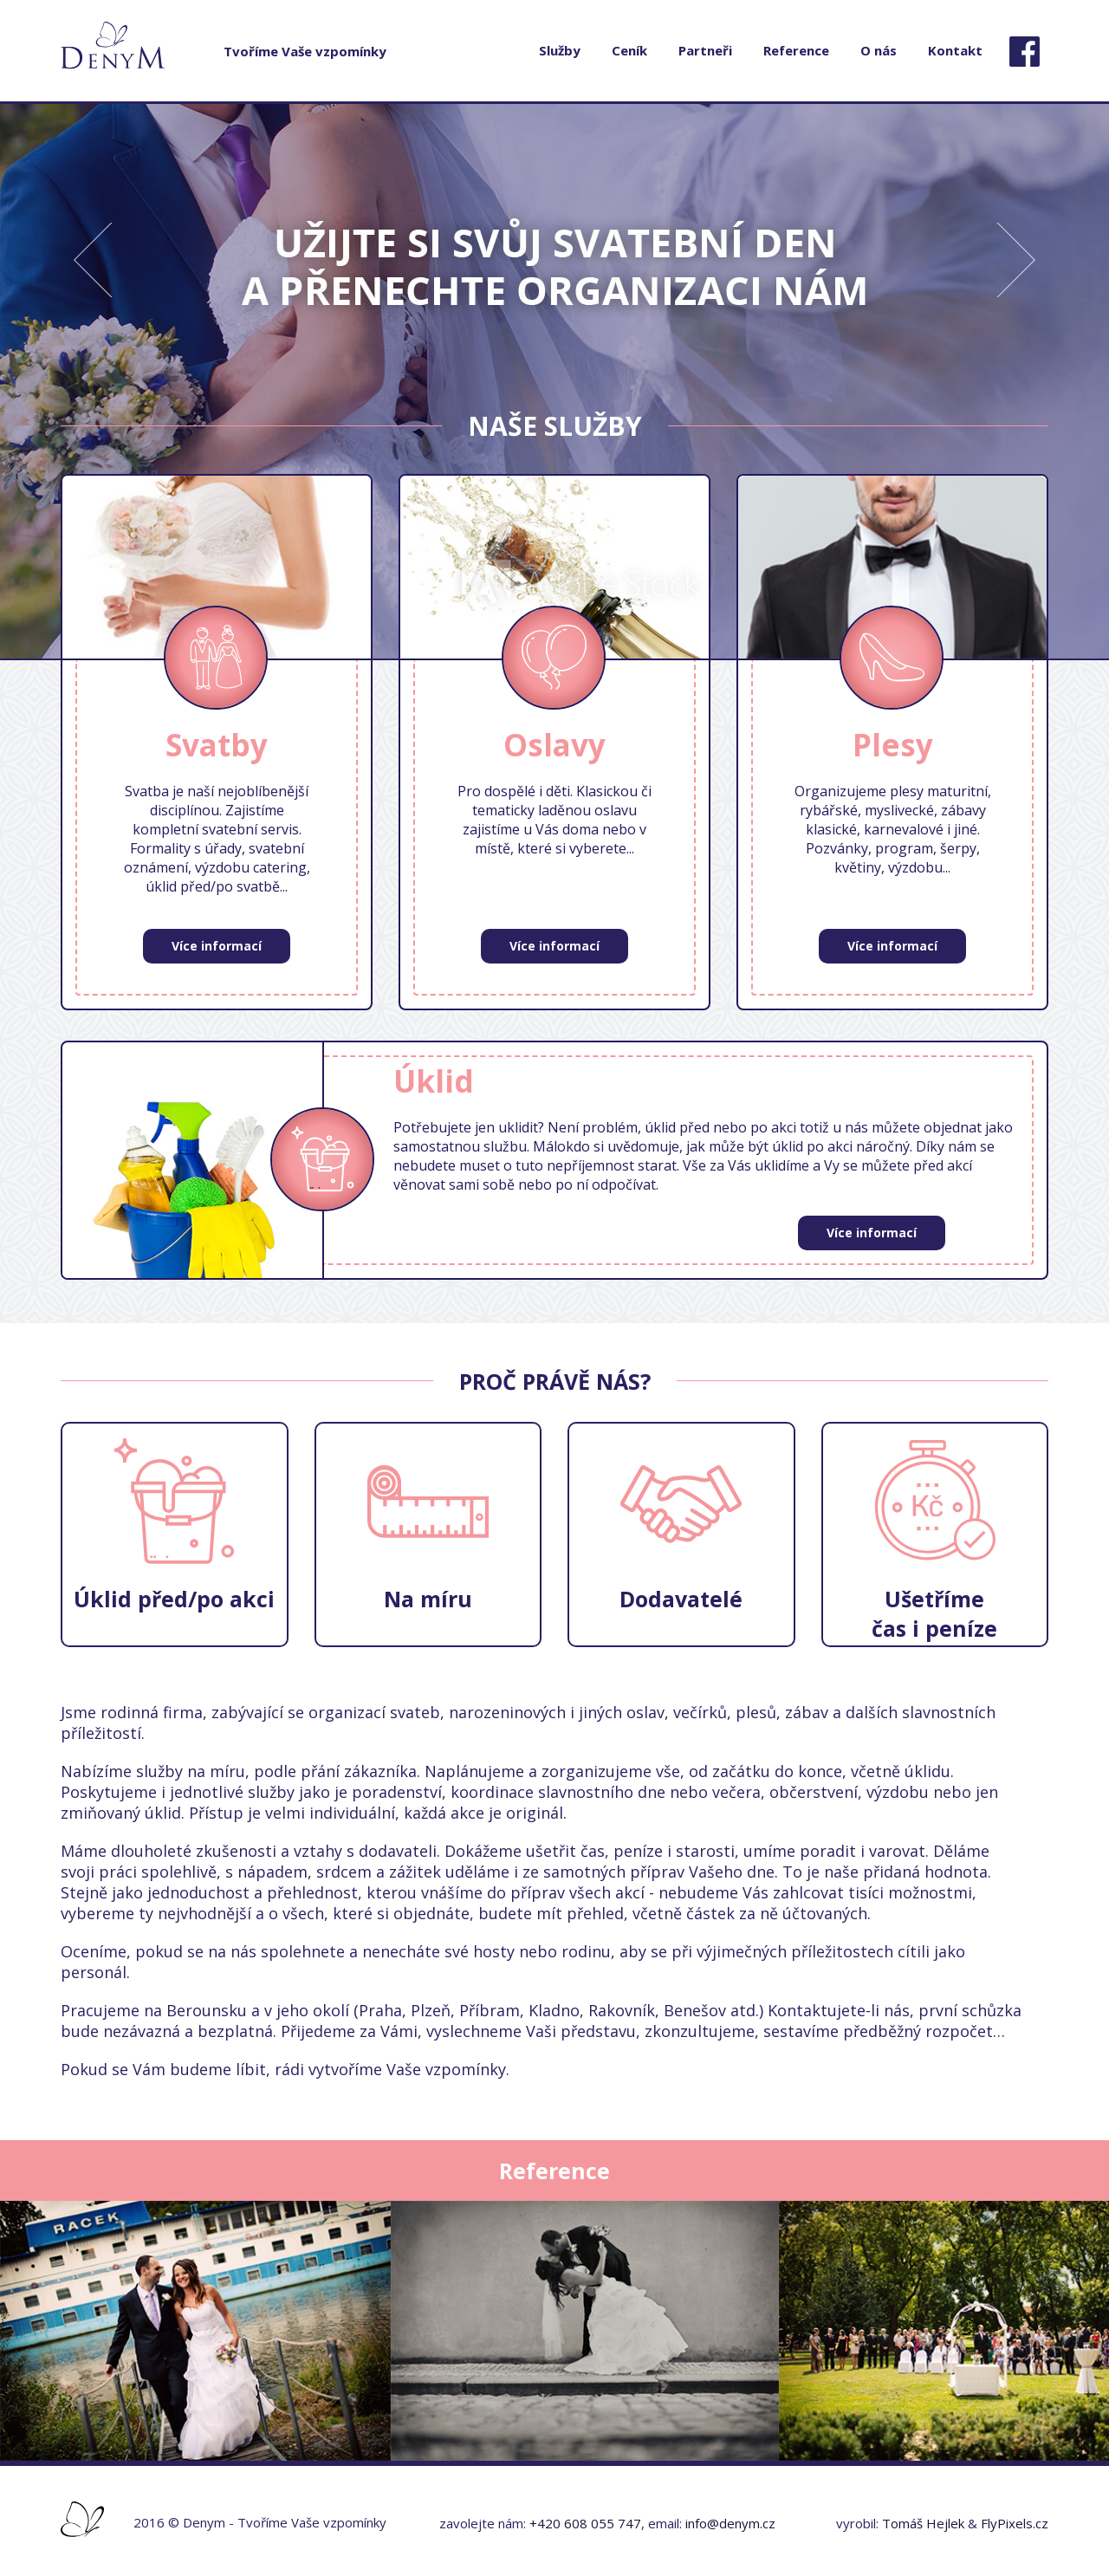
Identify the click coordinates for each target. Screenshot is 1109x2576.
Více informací (217, 946)
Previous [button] (82, 231)
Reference (796, 50)
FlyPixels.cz (1014, 2523)
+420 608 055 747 (585, 2523)
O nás (878, 50)
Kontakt (955, 50)
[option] (554, 381)
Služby (559, 50)
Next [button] (1026, 231)
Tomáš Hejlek (923, 2523)
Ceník (629, 50)
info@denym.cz (730, 2523)
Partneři (705, 50)
